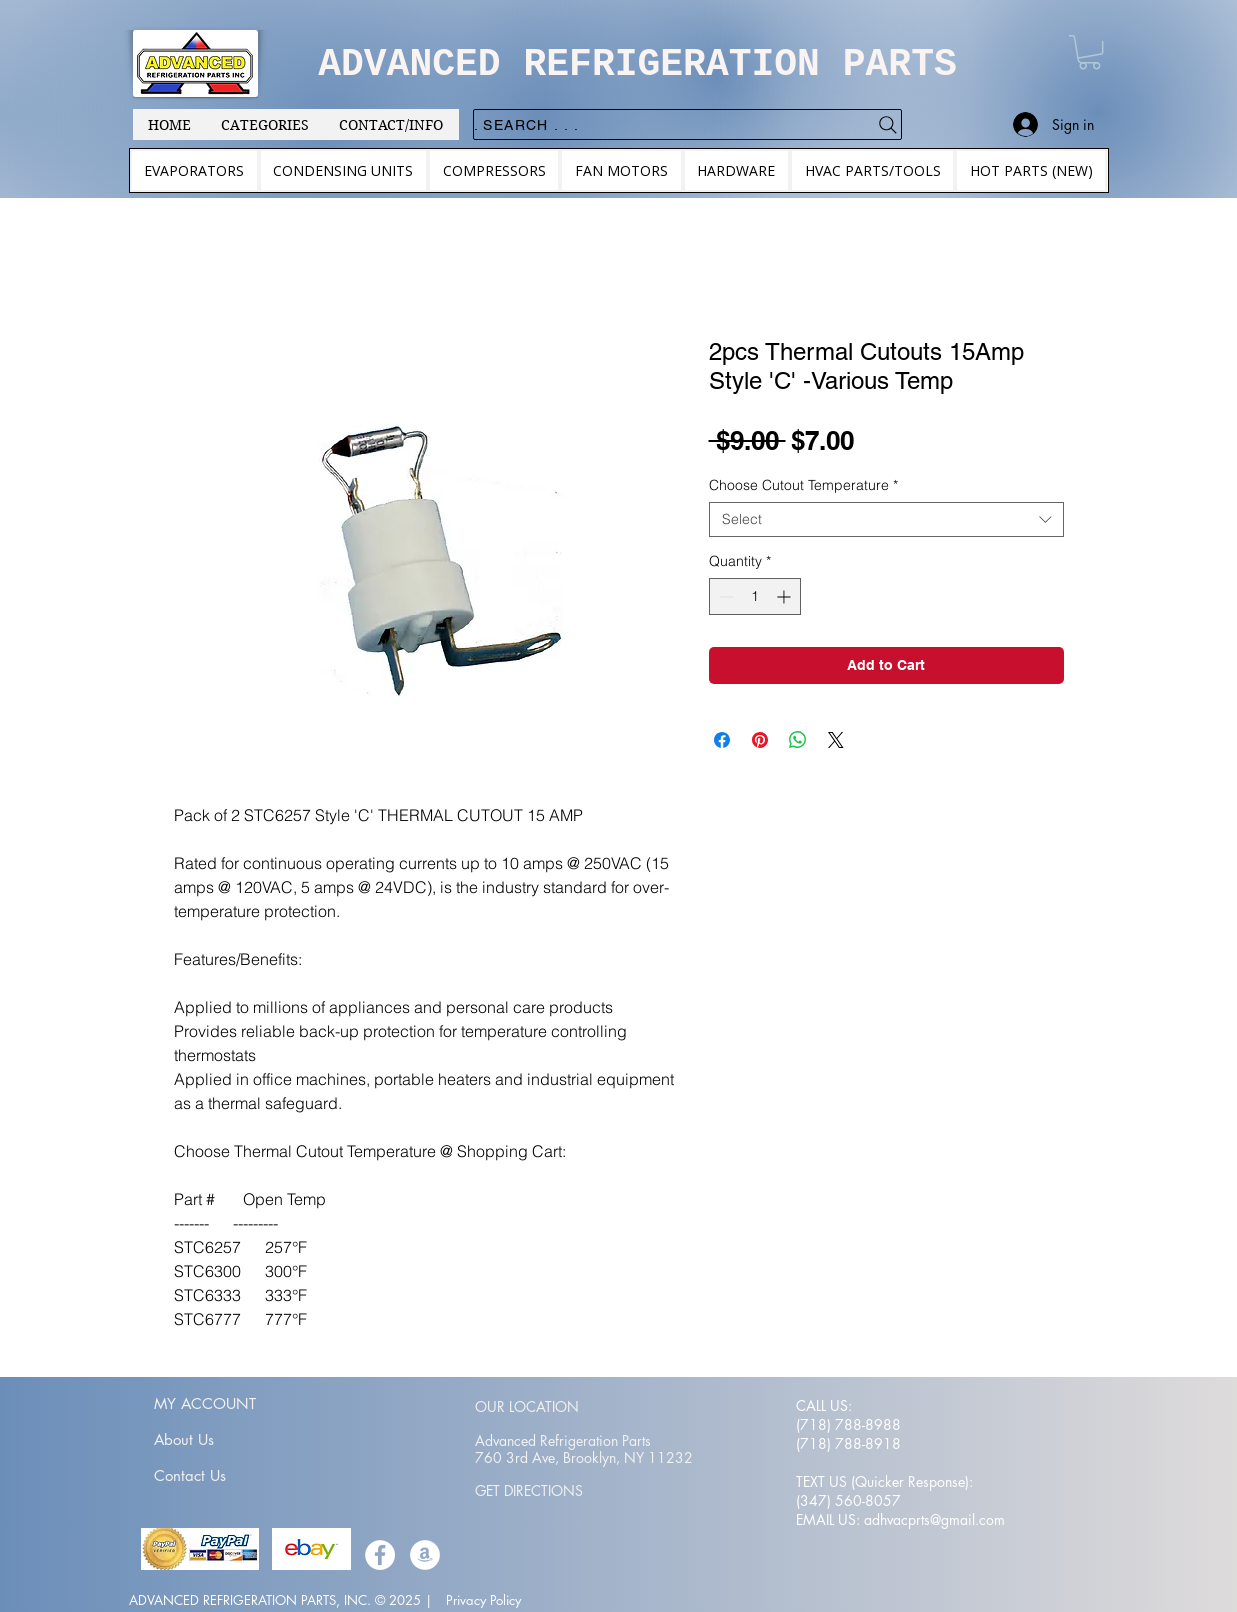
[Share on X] (836, 740)
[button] (1089, 52)
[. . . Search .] (687, 124)
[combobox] (886, 519)
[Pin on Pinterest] (760, 740)
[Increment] (785, 596)
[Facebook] (380, 1555)
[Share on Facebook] (722, 740)
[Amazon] (425, 1555)
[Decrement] (724, 596)
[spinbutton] (755, 596)
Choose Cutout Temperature (803, 485)
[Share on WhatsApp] (798, 740)
